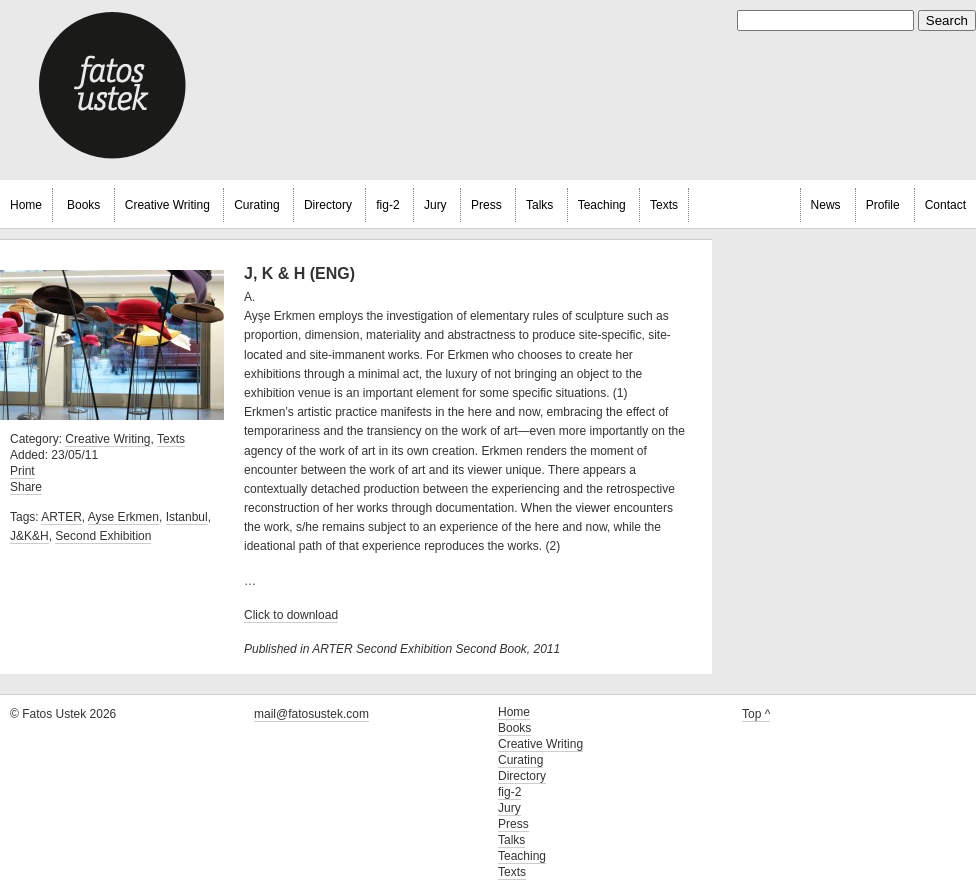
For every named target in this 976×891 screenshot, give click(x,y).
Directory (328, 205)
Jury (435, 205)
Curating (256, 205)
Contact (945, 205)
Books (83, 205)
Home (26, 205)
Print (22, 471)
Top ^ (756, 714)
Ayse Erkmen (123, 517)
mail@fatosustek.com (311, 714)
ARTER (61, 517)
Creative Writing (167, 205)
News (826, 205)
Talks (539, 205)
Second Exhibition (103, 536)
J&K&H (29, 536)
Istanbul (187, 517)
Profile (883, 205)
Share (26, 487)
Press (486, 205)
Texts (664, 205)
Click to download (291, 615)
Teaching (602, 205)
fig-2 (387, 205)
